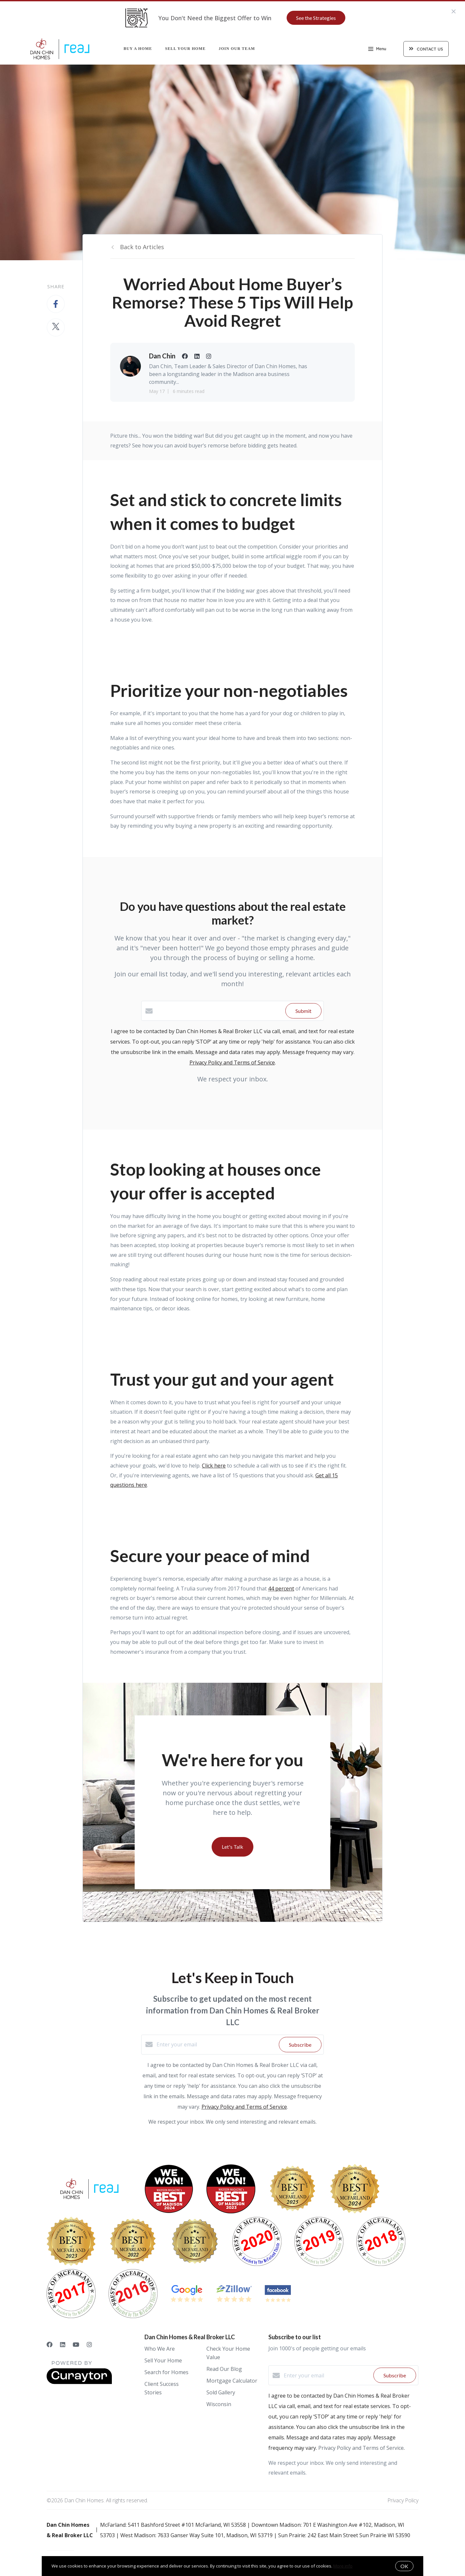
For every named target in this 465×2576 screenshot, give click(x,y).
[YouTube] (76, 2344)
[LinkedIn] (62, 2344)
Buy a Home (138, 48)
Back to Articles (142, 247)
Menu (377, 49)
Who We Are (159, 2348)
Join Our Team (237, 48)
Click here (214, 1465)
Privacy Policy (402, 2500)
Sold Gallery (220, 2392)
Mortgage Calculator (231, 2380)
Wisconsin (218, 2404)
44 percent (281, 1588)
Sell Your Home (185, 48)
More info (342, 2566)
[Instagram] (89, 2344)
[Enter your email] (216, 2044)
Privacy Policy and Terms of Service (232, 1062)
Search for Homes (166, 2372)
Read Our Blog (224, 2369)
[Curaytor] (79, 2382)
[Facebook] (49, 2344)
